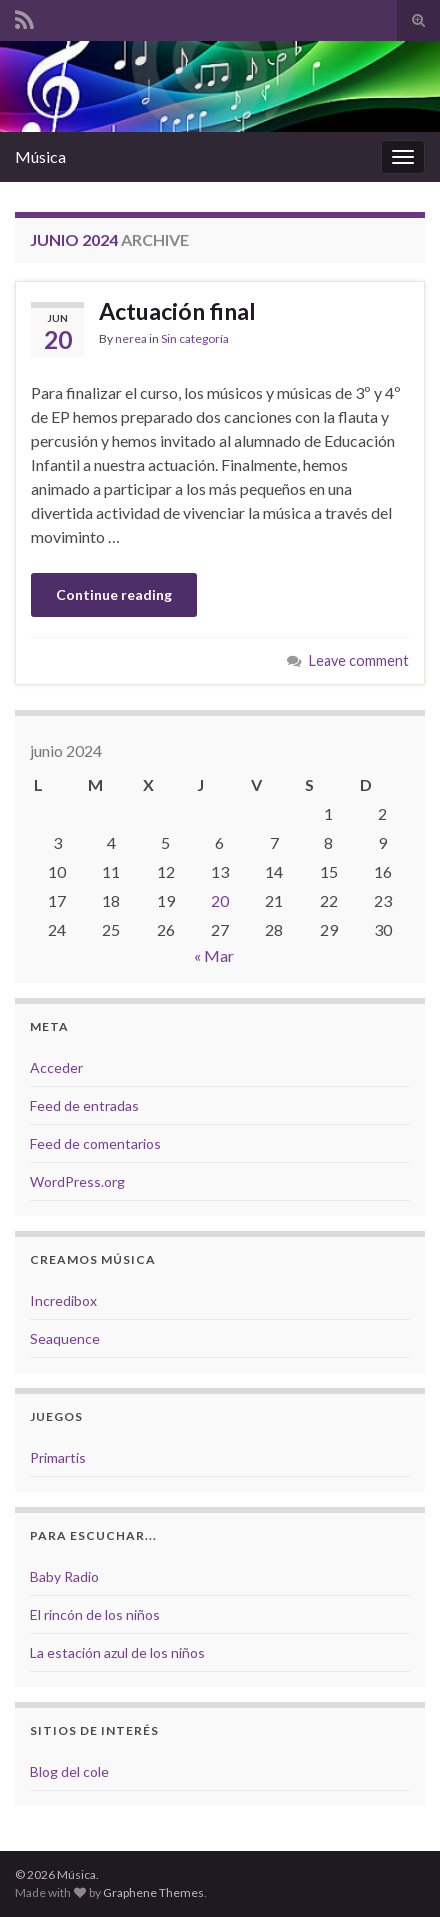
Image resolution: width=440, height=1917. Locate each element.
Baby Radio (64, 1576)
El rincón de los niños (95, 1614)
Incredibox (63, 1300)
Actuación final (177, 311)
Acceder (56, 1067)
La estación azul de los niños (117, 1652)
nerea (131, 338)
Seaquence (65, 1338)
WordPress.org (77, 1181)
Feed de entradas (84, 1105)
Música (40, 156)
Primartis (58, 1457)
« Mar (214, 955)
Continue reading (114, 594)
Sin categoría (195, 338)
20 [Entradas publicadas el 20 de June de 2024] (220, 900)
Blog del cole (69, 1771)
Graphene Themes (153, 1892)
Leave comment (359, 660)
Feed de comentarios (95, 1143)
